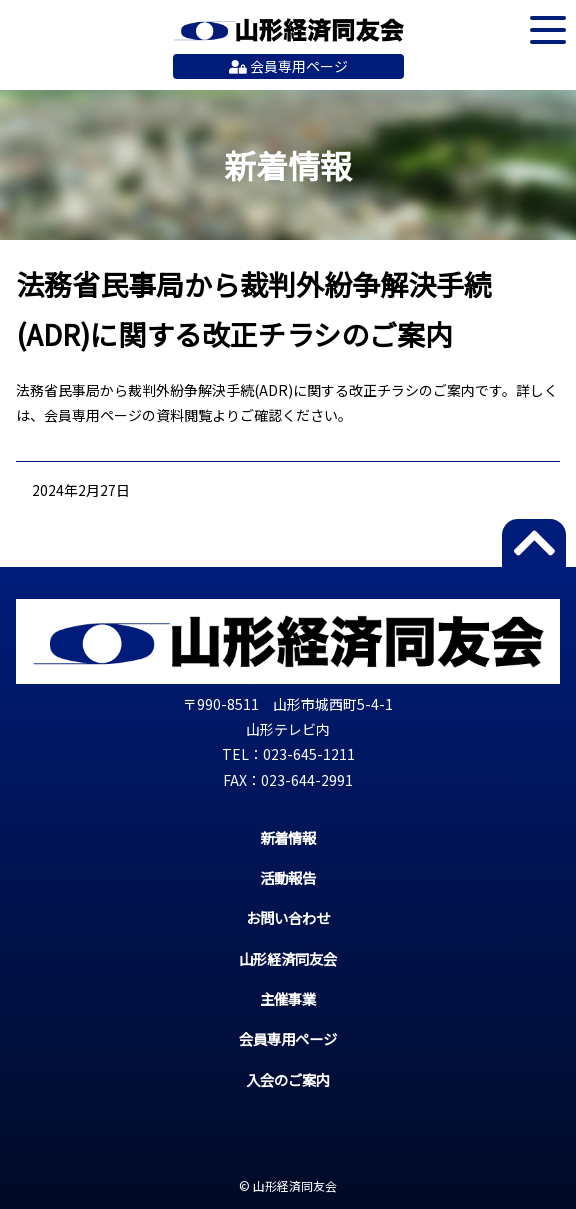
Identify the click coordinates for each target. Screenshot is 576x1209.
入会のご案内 (288, 1079)
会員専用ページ (288, 66)
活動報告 (288, 877)
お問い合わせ (288, 917)
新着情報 (288, 837)
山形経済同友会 (288, 30)
